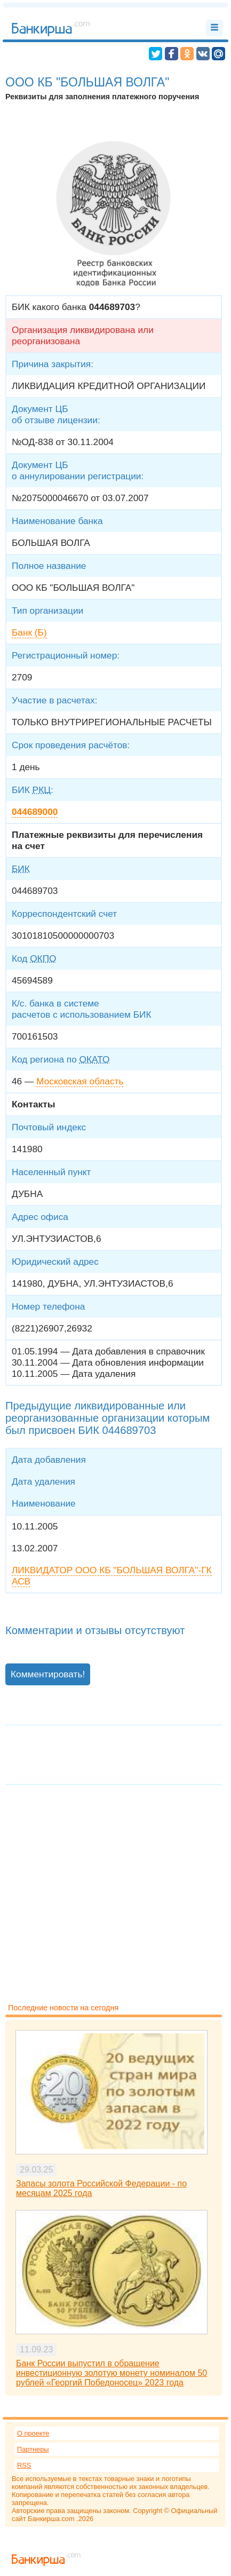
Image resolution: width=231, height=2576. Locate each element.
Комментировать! (48, 1674)
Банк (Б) (29, 632)
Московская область (79, 1081)
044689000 (35, 811)
